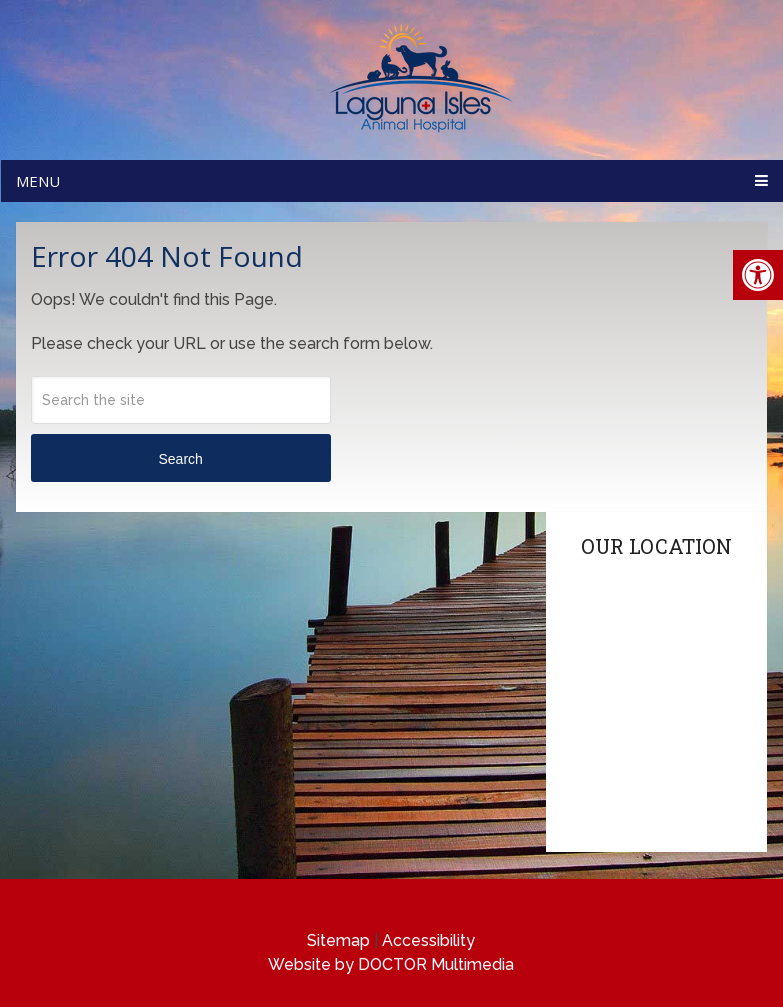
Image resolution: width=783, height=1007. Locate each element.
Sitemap (338, 940)
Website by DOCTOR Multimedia (391, 964)
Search (180, 459)
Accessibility (428, 940)
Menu (38, 181)
